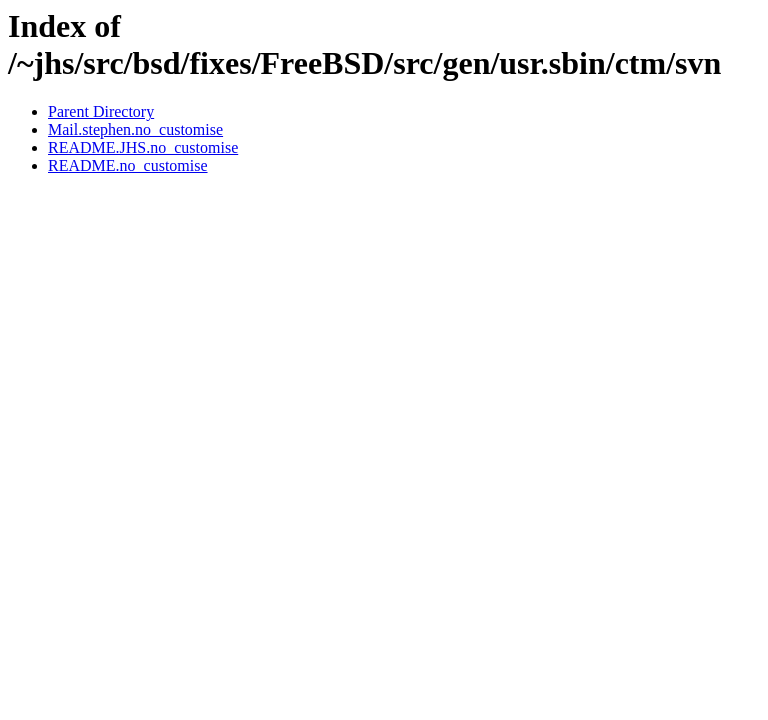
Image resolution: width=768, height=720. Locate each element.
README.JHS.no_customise (143, 147)
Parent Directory (101, 111)
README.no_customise (128, 165)
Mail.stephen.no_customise (135, 129)
